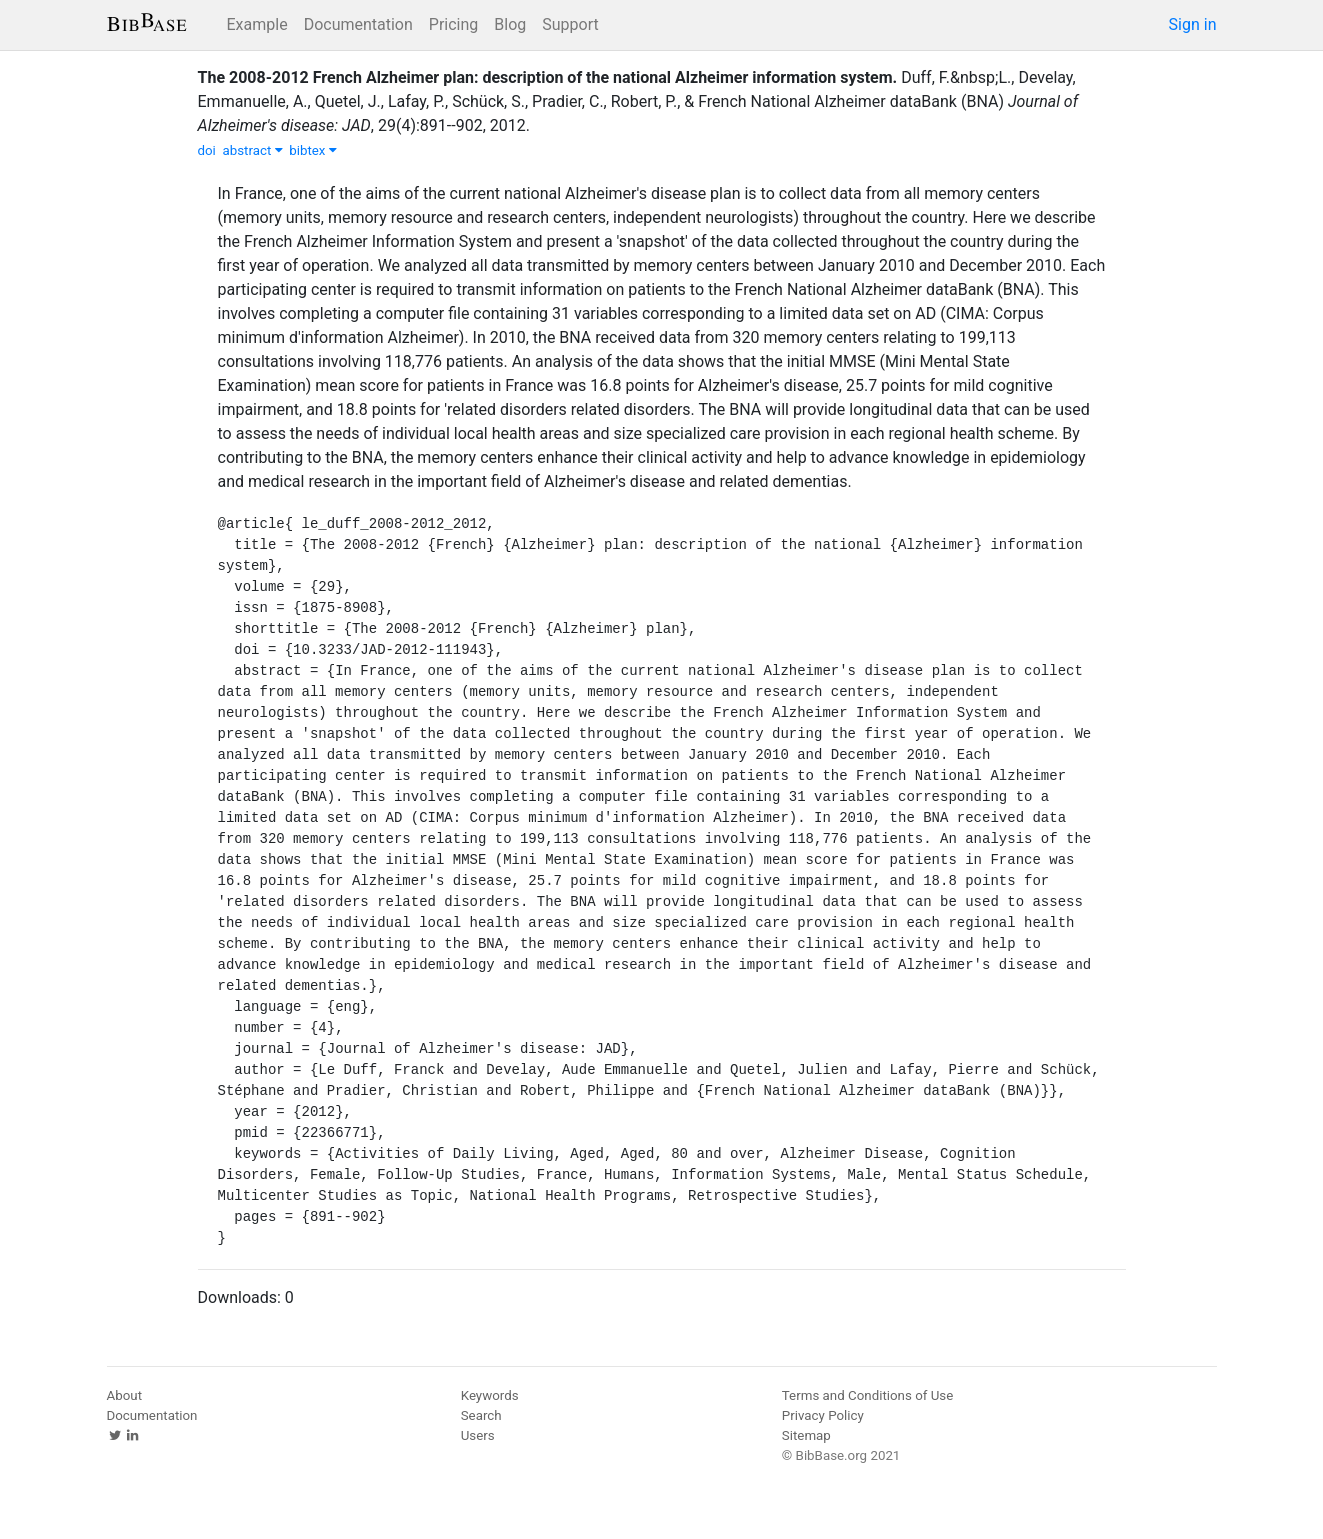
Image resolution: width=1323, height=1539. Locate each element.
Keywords (490, 1395)
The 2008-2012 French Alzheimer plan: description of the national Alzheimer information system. (548, 77)
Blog (510, 24)
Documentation (358, 24)
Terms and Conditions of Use (867, 1395)
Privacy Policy (823, 1415)
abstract (252, 150)
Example (257, 24)
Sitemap (806, 1435)
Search (481, 1415)
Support (570, 24)
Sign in (1193, 24)
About (125, 1395)
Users (478, 1435)
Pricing (454, 24)
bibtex (313, 150)
